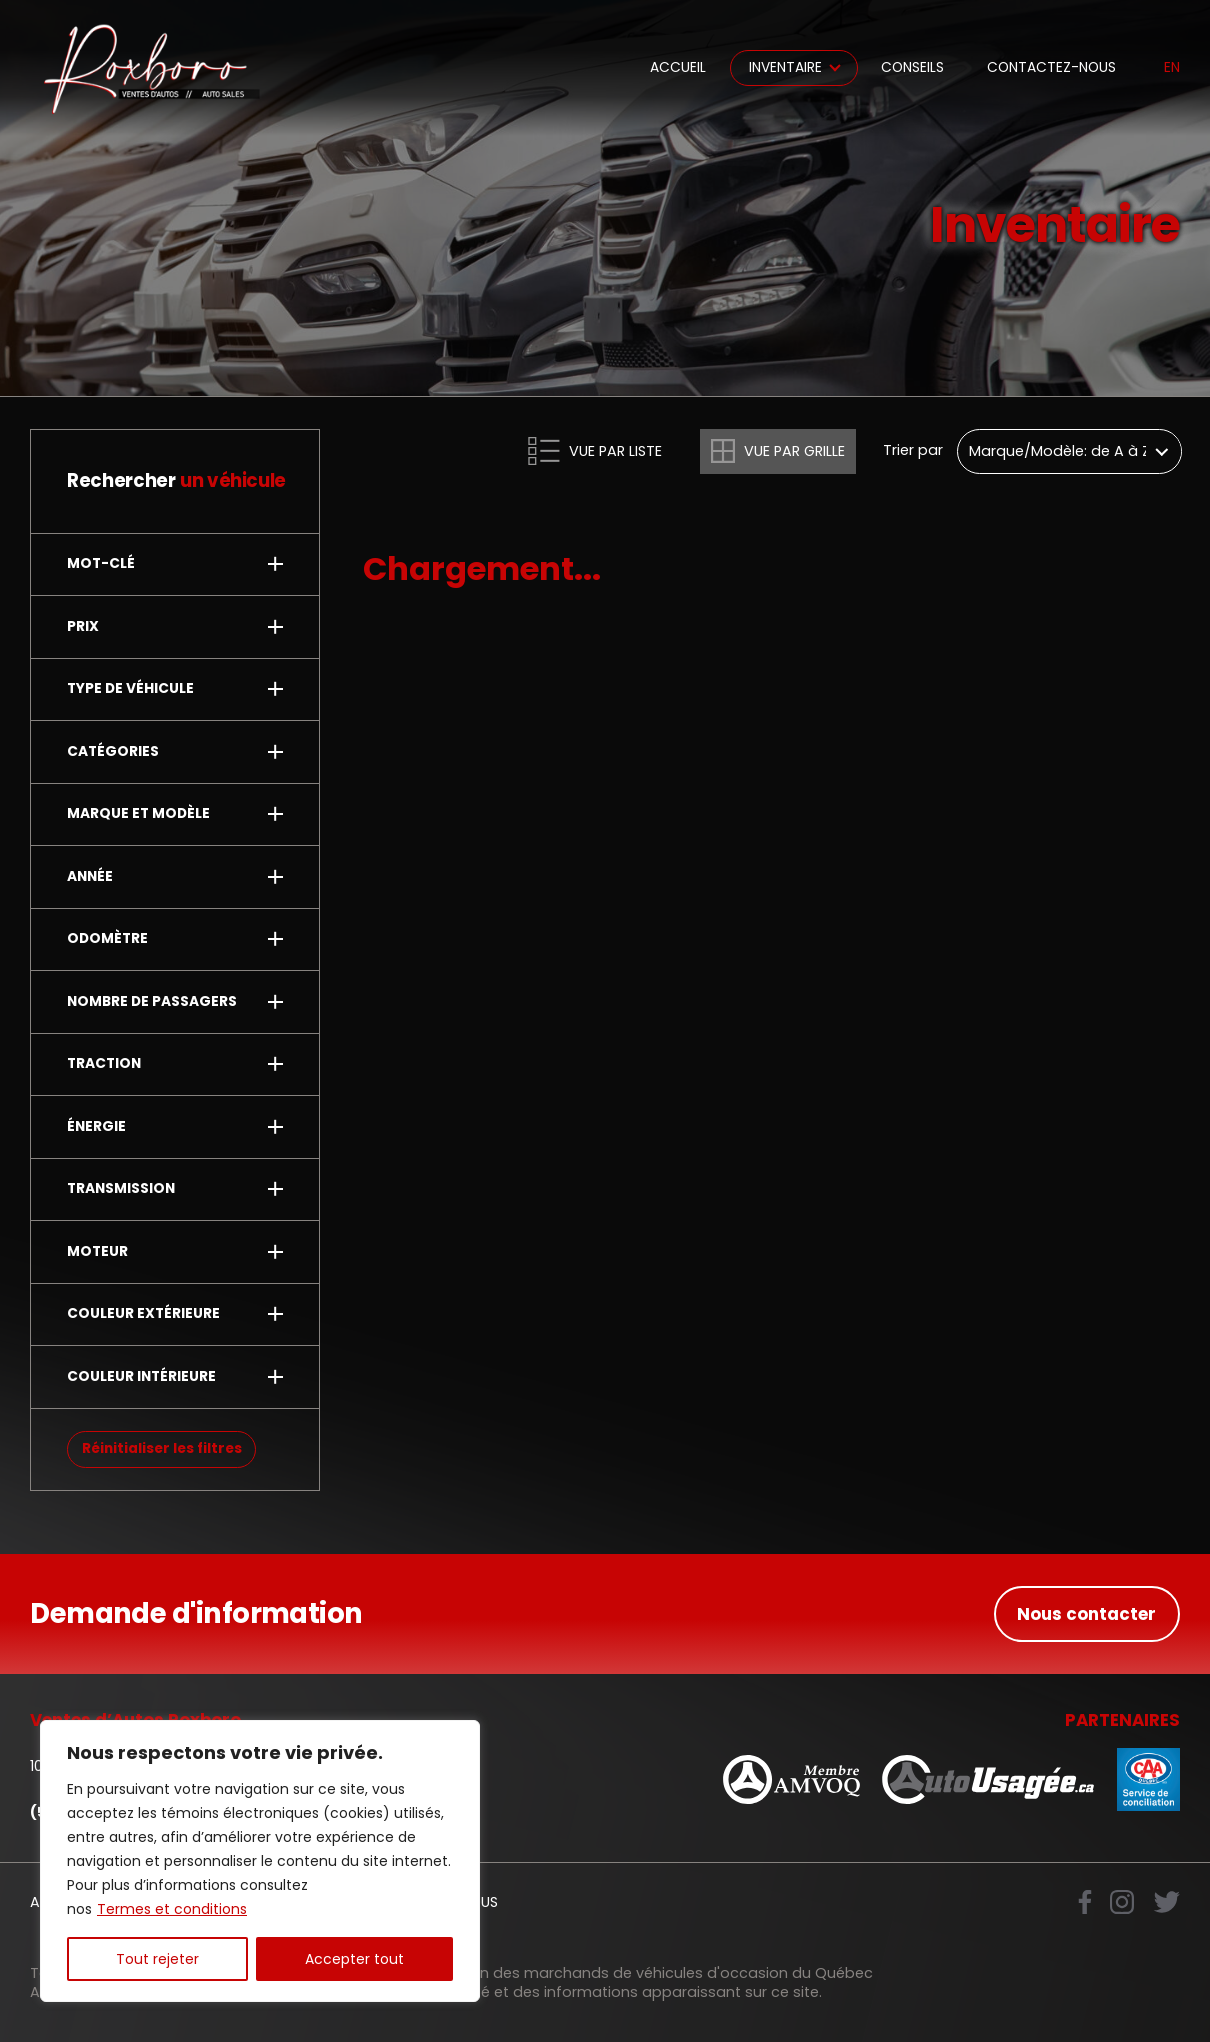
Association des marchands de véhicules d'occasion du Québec (638, 1973)
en (1172, 67)
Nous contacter (1086, 1614)
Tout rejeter (157, 1959)
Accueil (678, 67)
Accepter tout (354, 1959)
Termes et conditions (172, 1909)
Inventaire (785, 67)
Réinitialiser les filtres (162, 1448)
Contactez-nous (1051, 67)
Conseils (912, 67)
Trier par (913, 451)
